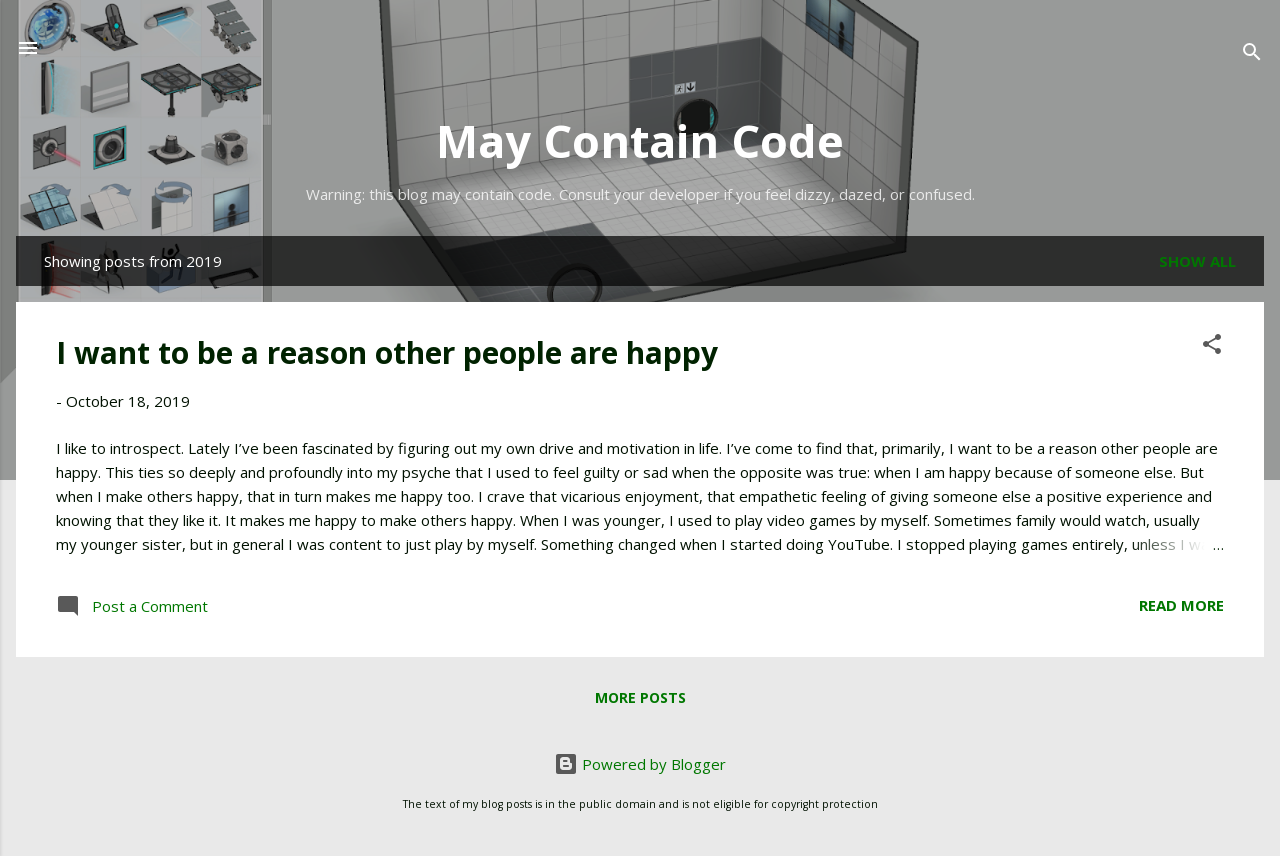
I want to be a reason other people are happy (387, 352)
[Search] (1252, 54)
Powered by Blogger (640, 764)
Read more (1181, 605)
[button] (1212, 347)
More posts (640, 697)
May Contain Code (640, 140)
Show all (1197, 261)
